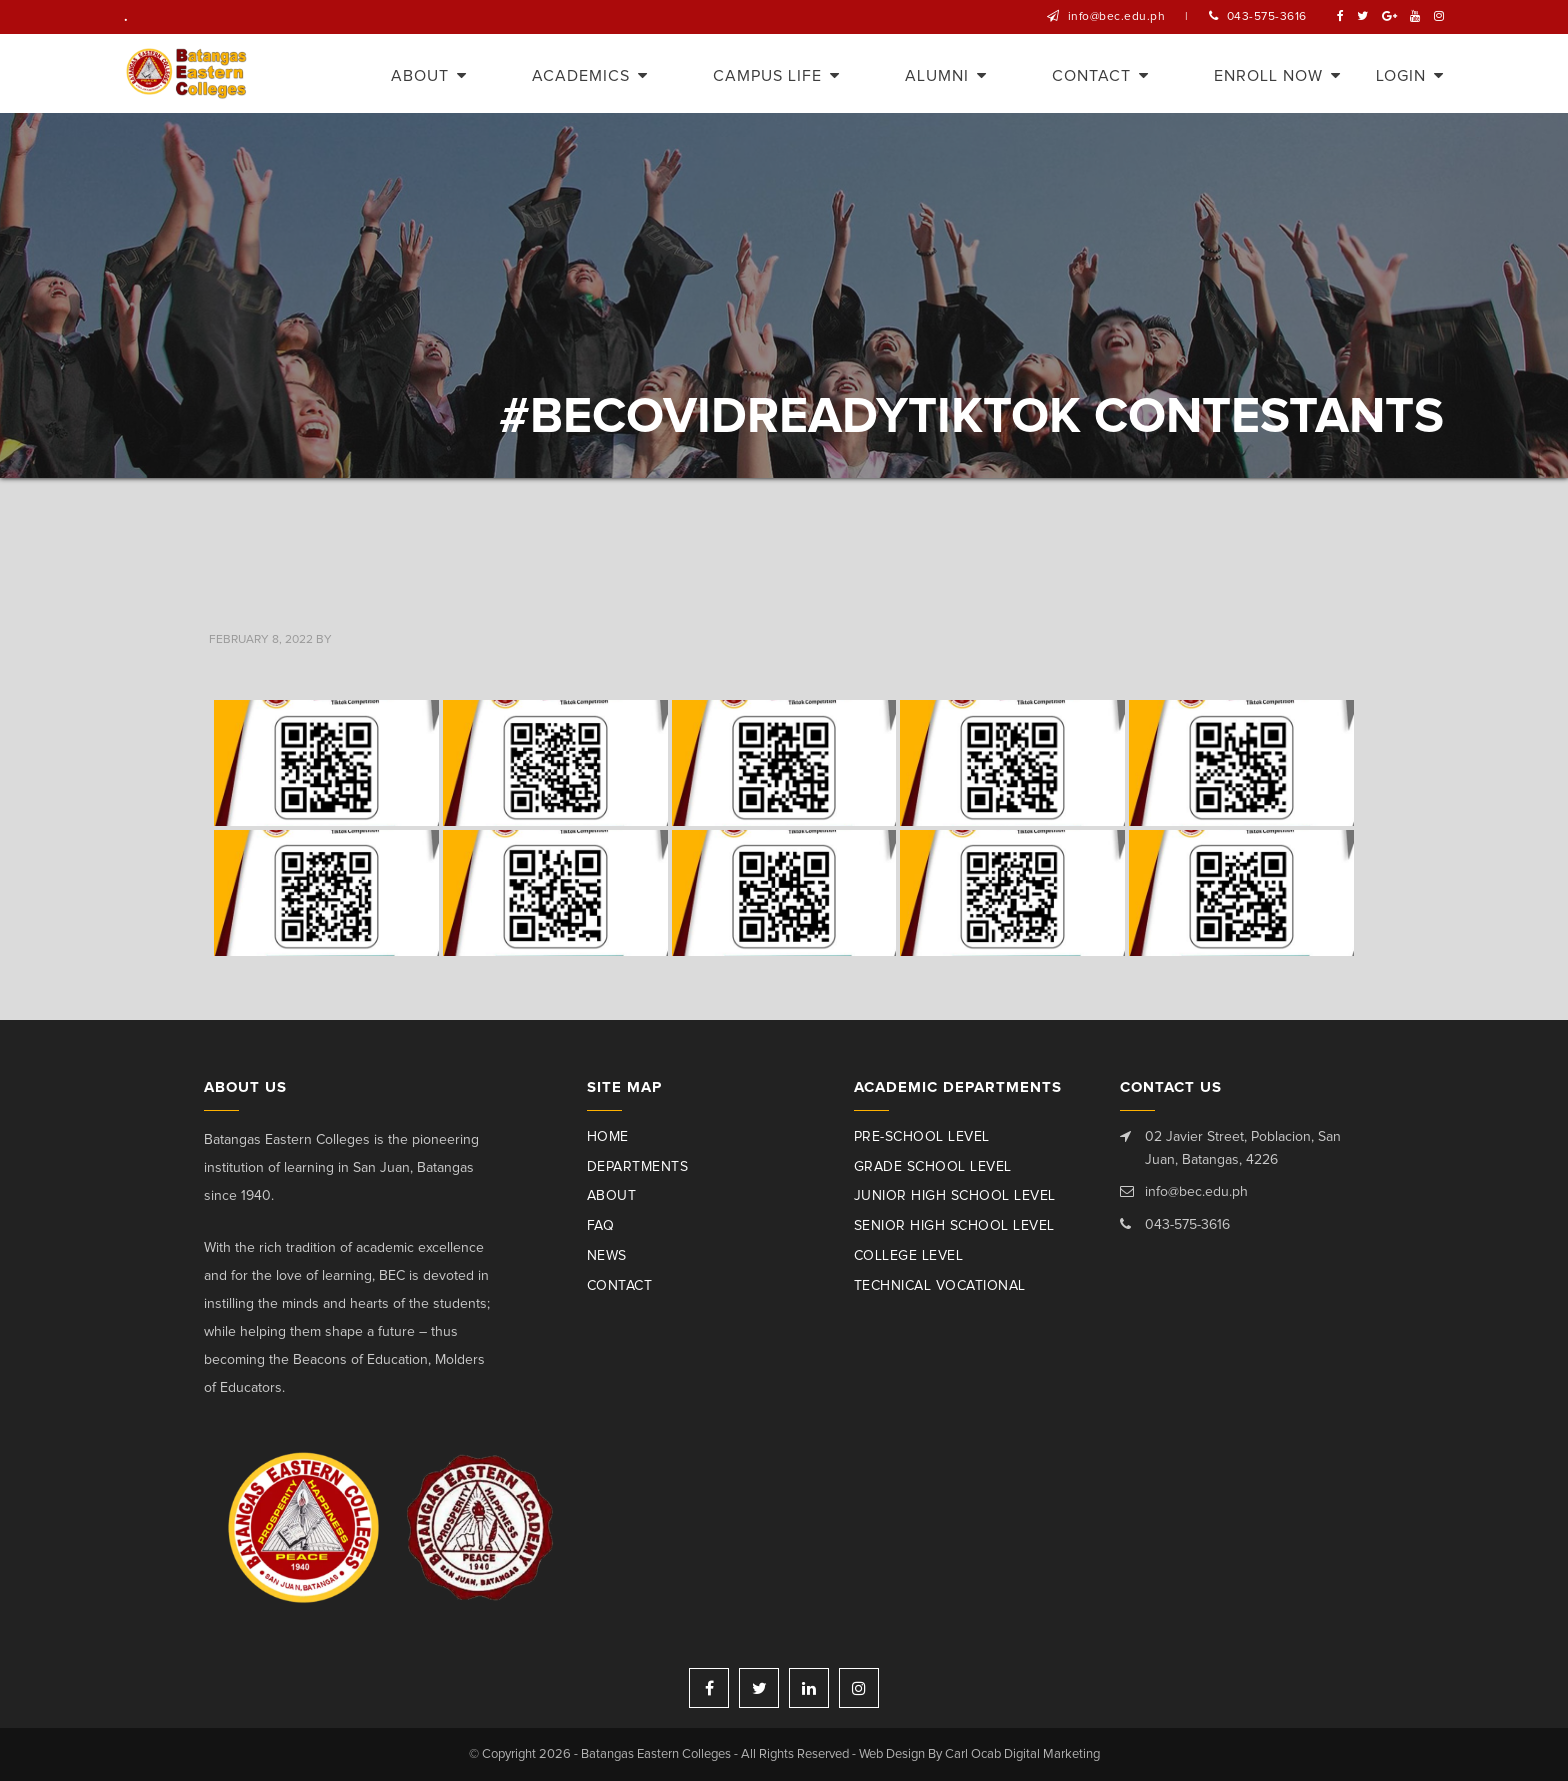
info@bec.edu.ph (1117, 17)
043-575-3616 (1267, 17)
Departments (638, 1167)
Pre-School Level (922, 1137)
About (612, 1196)
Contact (620, 1286)
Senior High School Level (954, 1226)
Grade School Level (933, 1167)
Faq (601, 1226)
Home (608, 1137)
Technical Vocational (940, 1286)
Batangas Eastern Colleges (187, 73)
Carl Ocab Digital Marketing (1022, 1754)
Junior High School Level (955, 1196)
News (607, 1256)
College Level (909, 1256)
